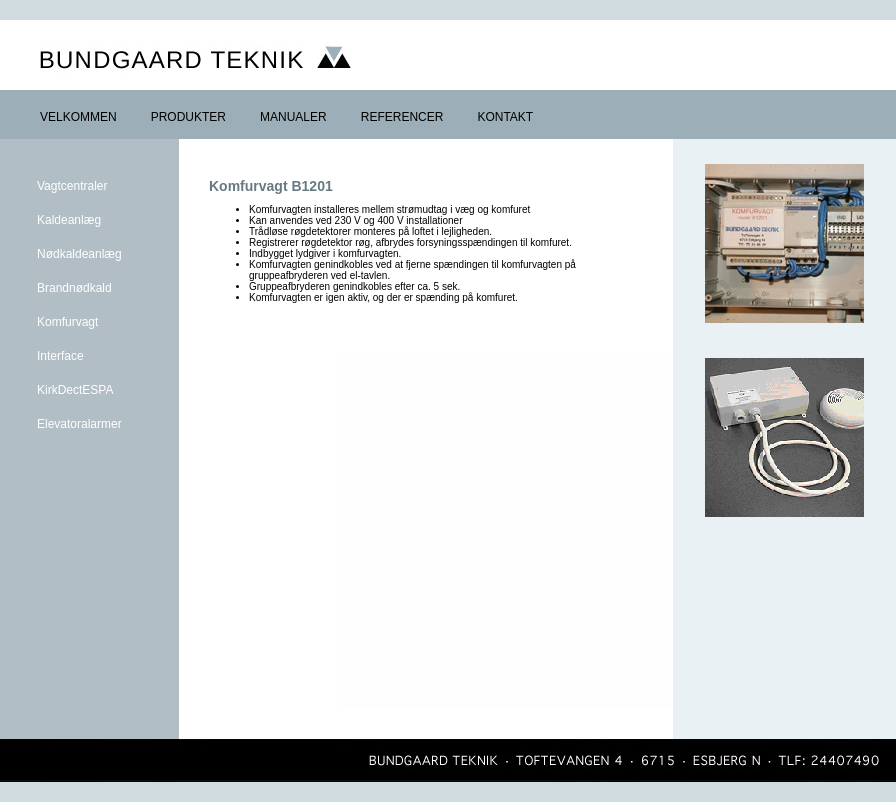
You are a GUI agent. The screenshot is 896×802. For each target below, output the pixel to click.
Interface (60, 356)
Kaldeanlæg (69, 220)
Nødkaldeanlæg (79, 254)
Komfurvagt (67, 322)
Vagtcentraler (72, 186)
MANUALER (293, 117)
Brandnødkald (74, 288)
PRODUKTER (188, 117)
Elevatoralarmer (79, 424)
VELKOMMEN (78, 117)
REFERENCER (402, 117)
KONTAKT (505, 117)
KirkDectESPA (75, 390)
